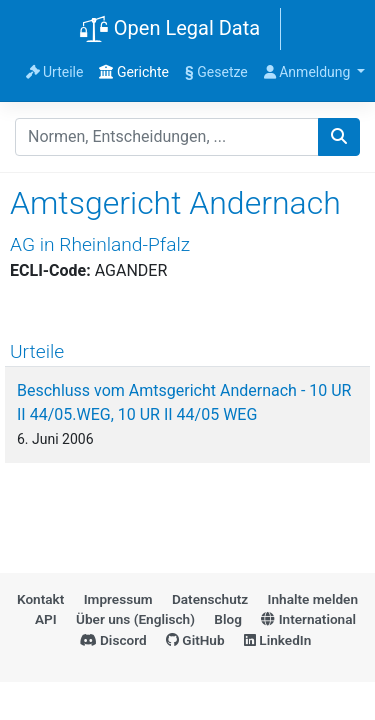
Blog (228, 619)
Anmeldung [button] (309, 72)
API (46, 619)
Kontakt (40, 599)
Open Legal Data (169, 30)
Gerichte (134, 72)
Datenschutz (210, 599)
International (308, 619)
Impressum (118, 599)
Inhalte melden (313, 599)
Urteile (55, 72)
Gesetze (216, 72)
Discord (113, 640)
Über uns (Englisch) (135, 619)
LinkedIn (277, 640)
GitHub (195, 640)
